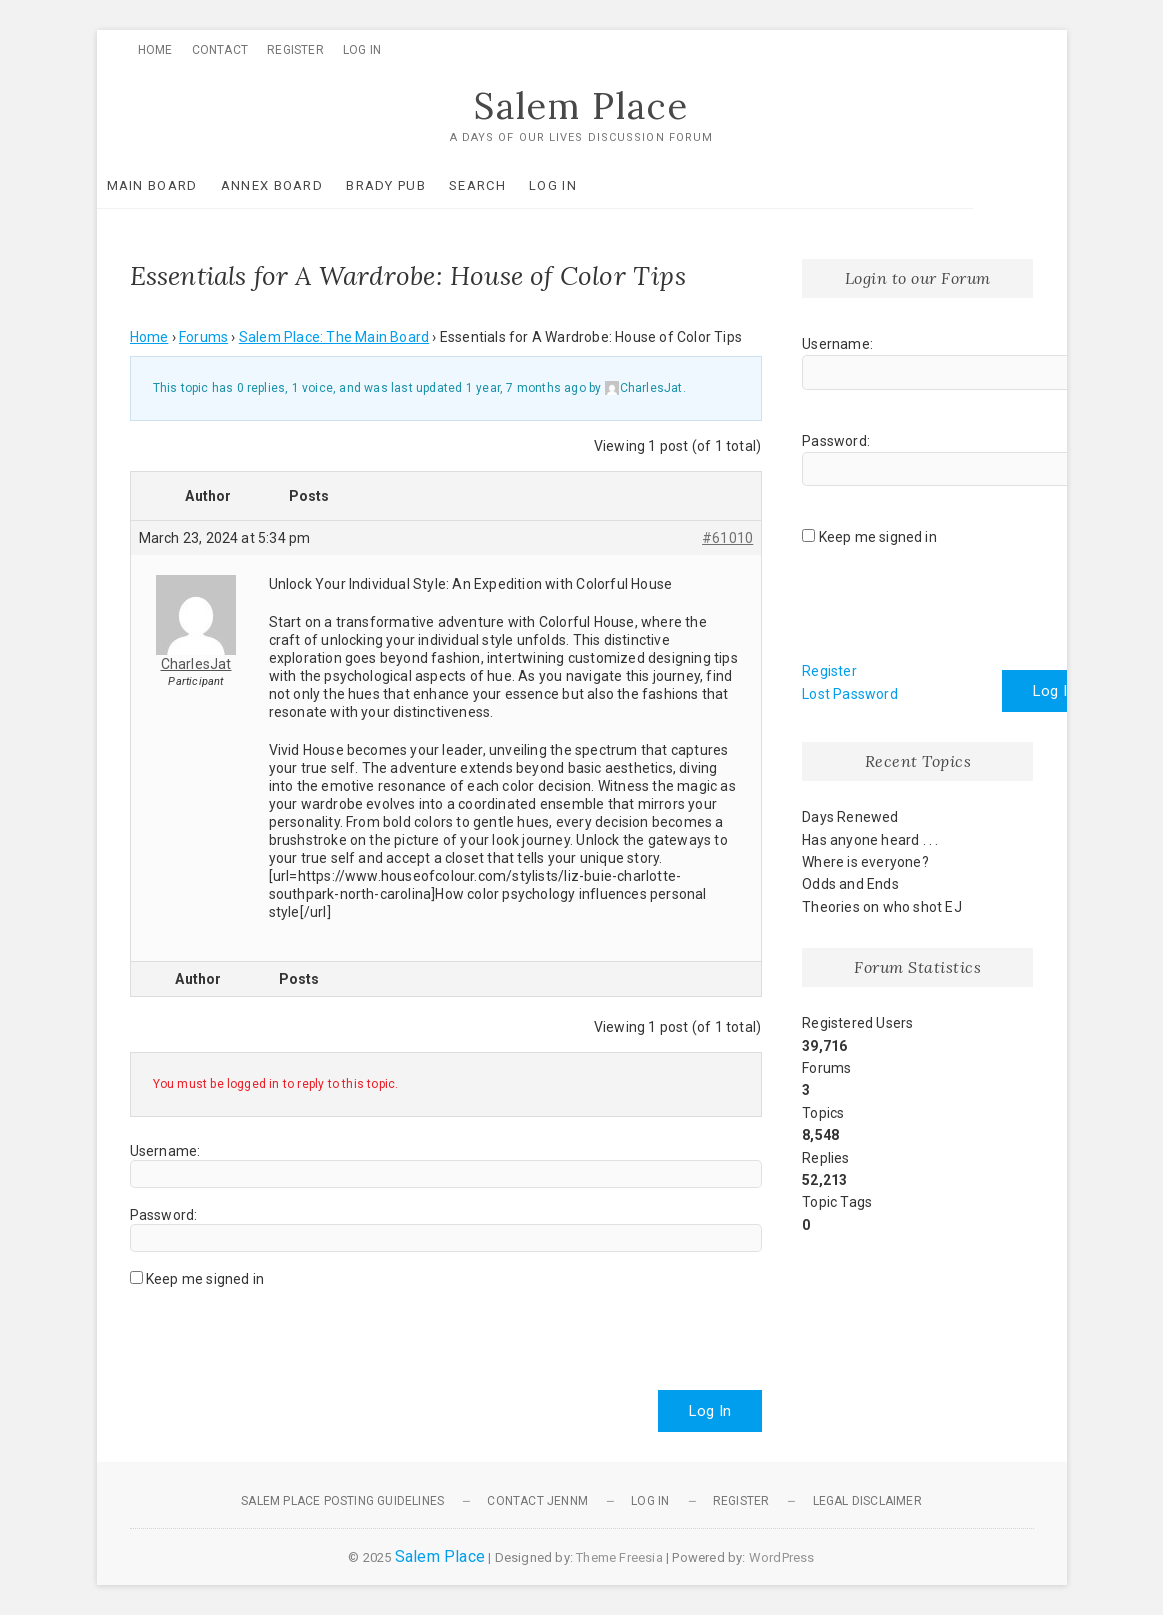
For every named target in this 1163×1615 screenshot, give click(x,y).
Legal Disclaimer (867, 1501)
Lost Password (850, 694)
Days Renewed (850, 818)
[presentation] (282, 1331)
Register (295, 50)
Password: (164, 1215)
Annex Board (305, 185)
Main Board (185, 185)
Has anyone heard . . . (870, 840)
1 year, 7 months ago (526, 389)
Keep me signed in (205, 1279)
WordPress (782, 1557)
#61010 (727, 538)
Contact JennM (537, 1501)
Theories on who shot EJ (882, 907)
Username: (165, 1151)
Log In (362, 50)
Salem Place (581, 107)
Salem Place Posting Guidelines (342, 1501)
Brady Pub (419, 185)
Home (155, 50)
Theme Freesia (619, 1557)
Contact (220, 50)
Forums (203, 338)
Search (510, 185)
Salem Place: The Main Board (334, 338)
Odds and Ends (850, 885)
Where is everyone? (865, 862)
